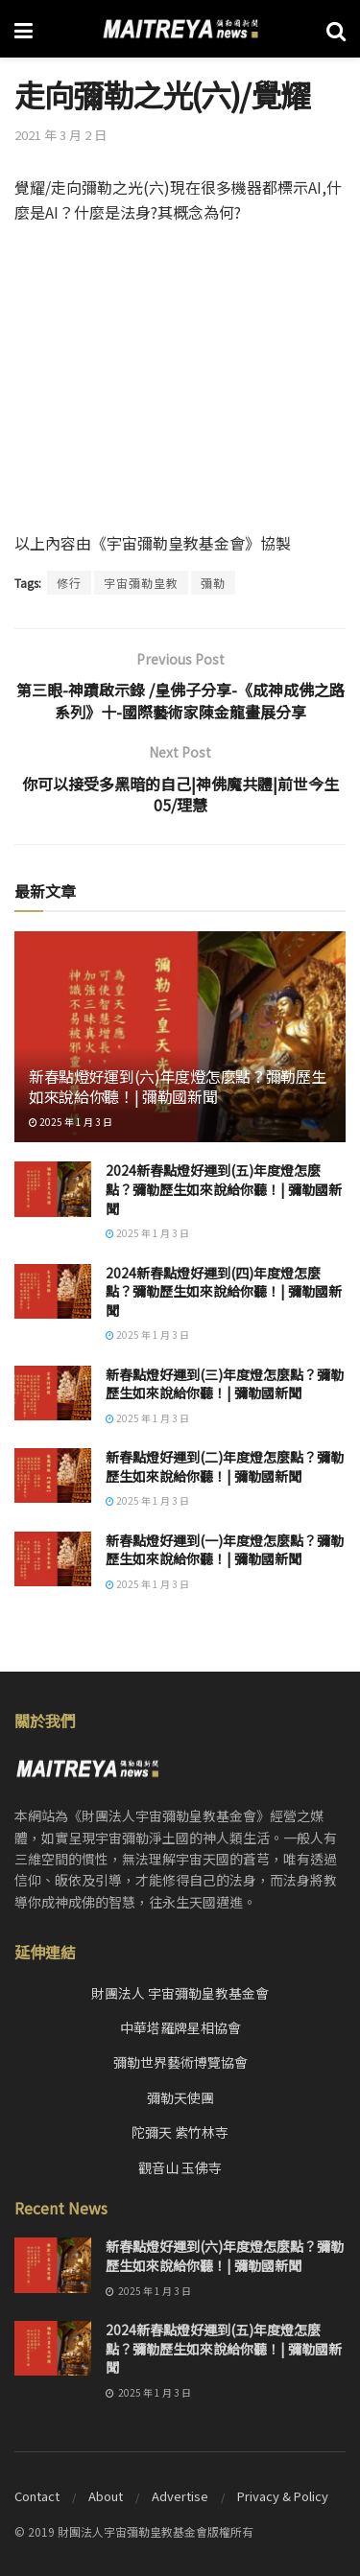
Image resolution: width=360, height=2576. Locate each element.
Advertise (180, 2496)
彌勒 (213, 582)
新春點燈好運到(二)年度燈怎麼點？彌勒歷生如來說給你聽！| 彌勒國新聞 (225, 1466)
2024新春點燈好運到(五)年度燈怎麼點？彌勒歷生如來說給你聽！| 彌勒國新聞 (224, 1188)
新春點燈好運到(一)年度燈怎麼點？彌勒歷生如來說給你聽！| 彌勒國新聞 (225, 1550)
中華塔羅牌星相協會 (180, 2027)
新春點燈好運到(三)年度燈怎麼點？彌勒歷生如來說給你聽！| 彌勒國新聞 (225, 1384)
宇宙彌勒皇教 (141, 582)
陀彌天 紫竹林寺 (180, 2132)
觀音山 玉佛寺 (180, 2167)
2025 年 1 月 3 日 (70, 1121)
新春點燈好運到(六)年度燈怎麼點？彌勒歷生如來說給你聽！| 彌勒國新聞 (177, 1086)
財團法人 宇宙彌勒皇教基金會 (180, 1992)
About (105, 2496)
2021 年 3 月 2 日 (60, 135)
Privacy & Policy (282, 2496)
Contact (37, 2496)
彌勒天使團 (180, 2097)
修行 (69, 582)
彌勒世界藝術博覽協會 (180, 2062)
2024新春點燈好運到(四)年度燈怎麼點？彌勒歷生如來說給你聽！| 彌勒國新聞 (224, 1291)
